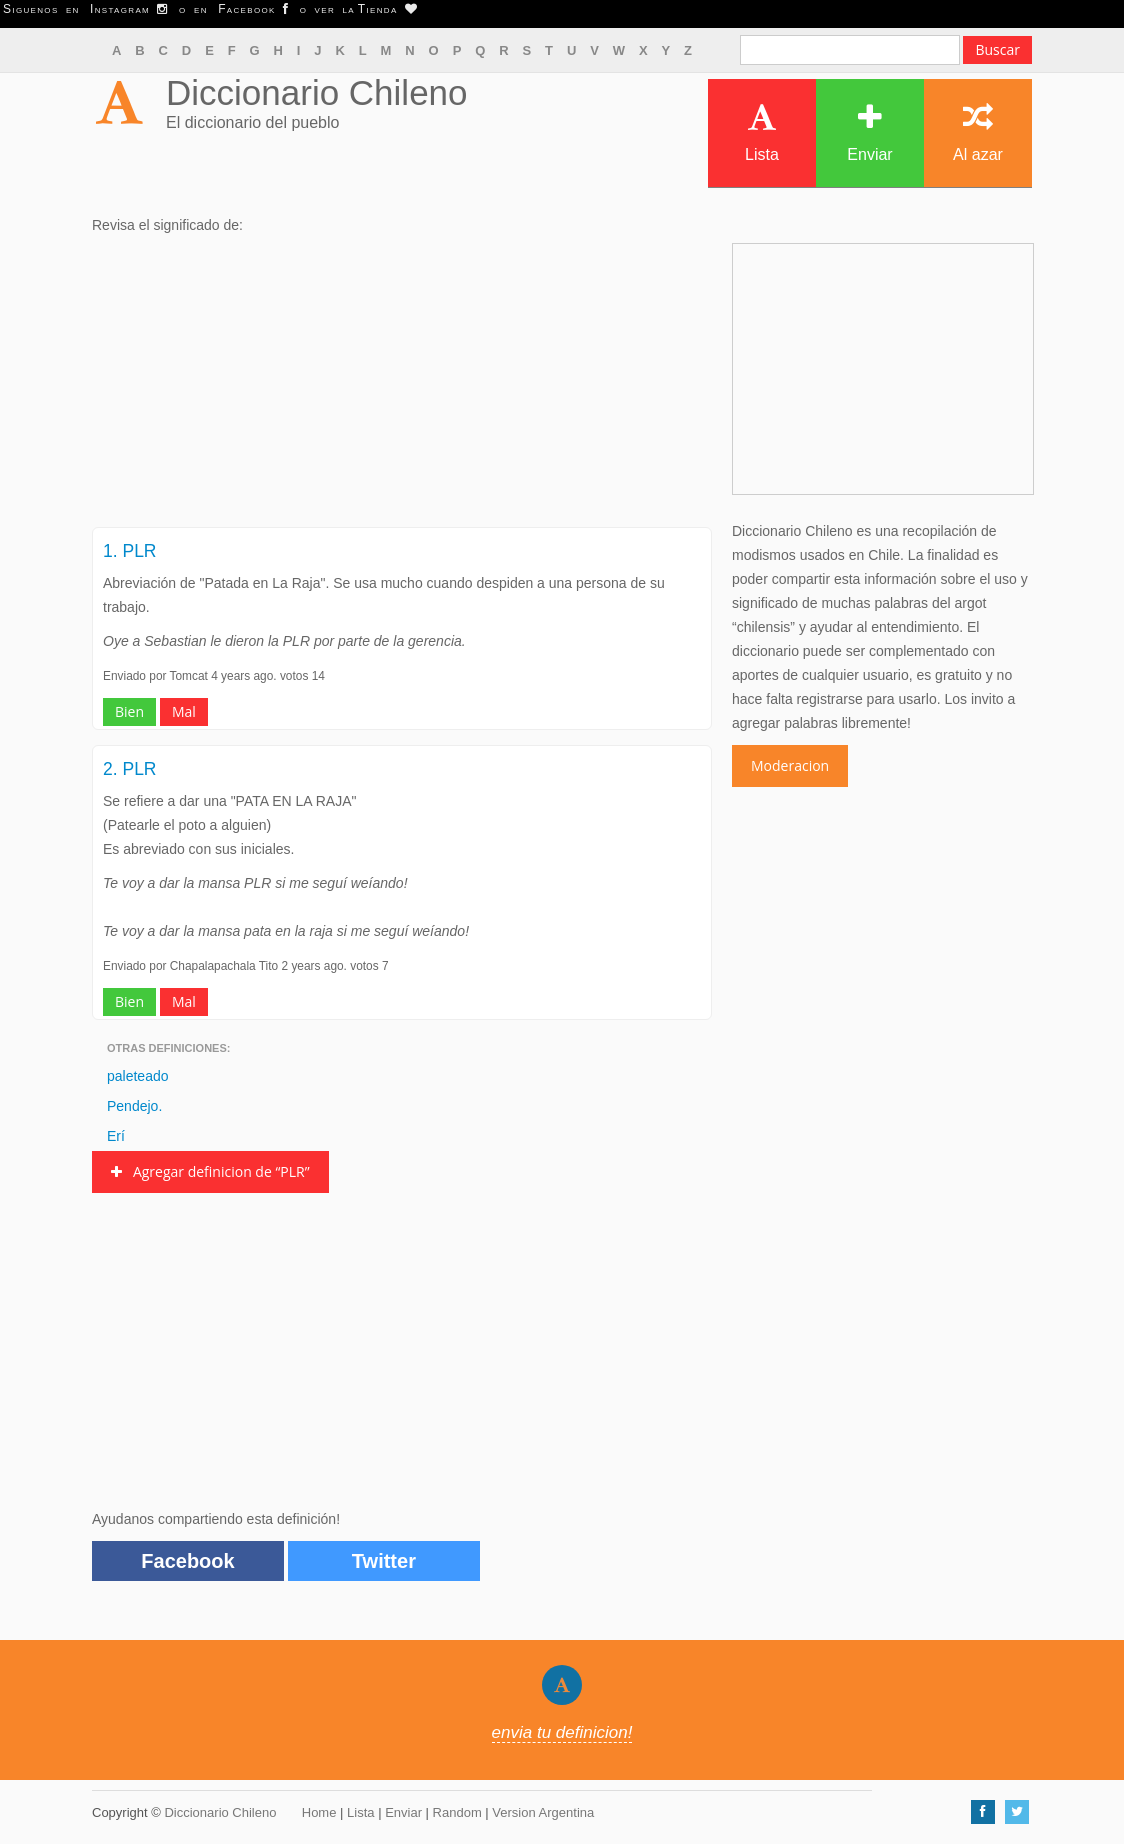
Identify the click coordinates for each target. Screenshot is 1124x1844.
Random (457, 1812)
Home (319, 1812)
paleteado (138, 1076)
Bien (129, 711)
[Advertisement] (402, 387)
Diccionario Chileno (317, 92)
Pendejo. (134, 1106)
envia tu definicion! (562, 1732)
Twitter (384, 1561)
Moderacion (790, 765)
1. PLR (130, 551)
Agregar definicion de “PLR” (210, 1171)
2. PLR (130, 769)
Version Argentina (543, 1812)
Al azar (978, 132)
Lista (762, 132)
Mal (184, 711)
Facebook (187, 1561)
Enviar (869, 132)
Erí (116, 1136)
